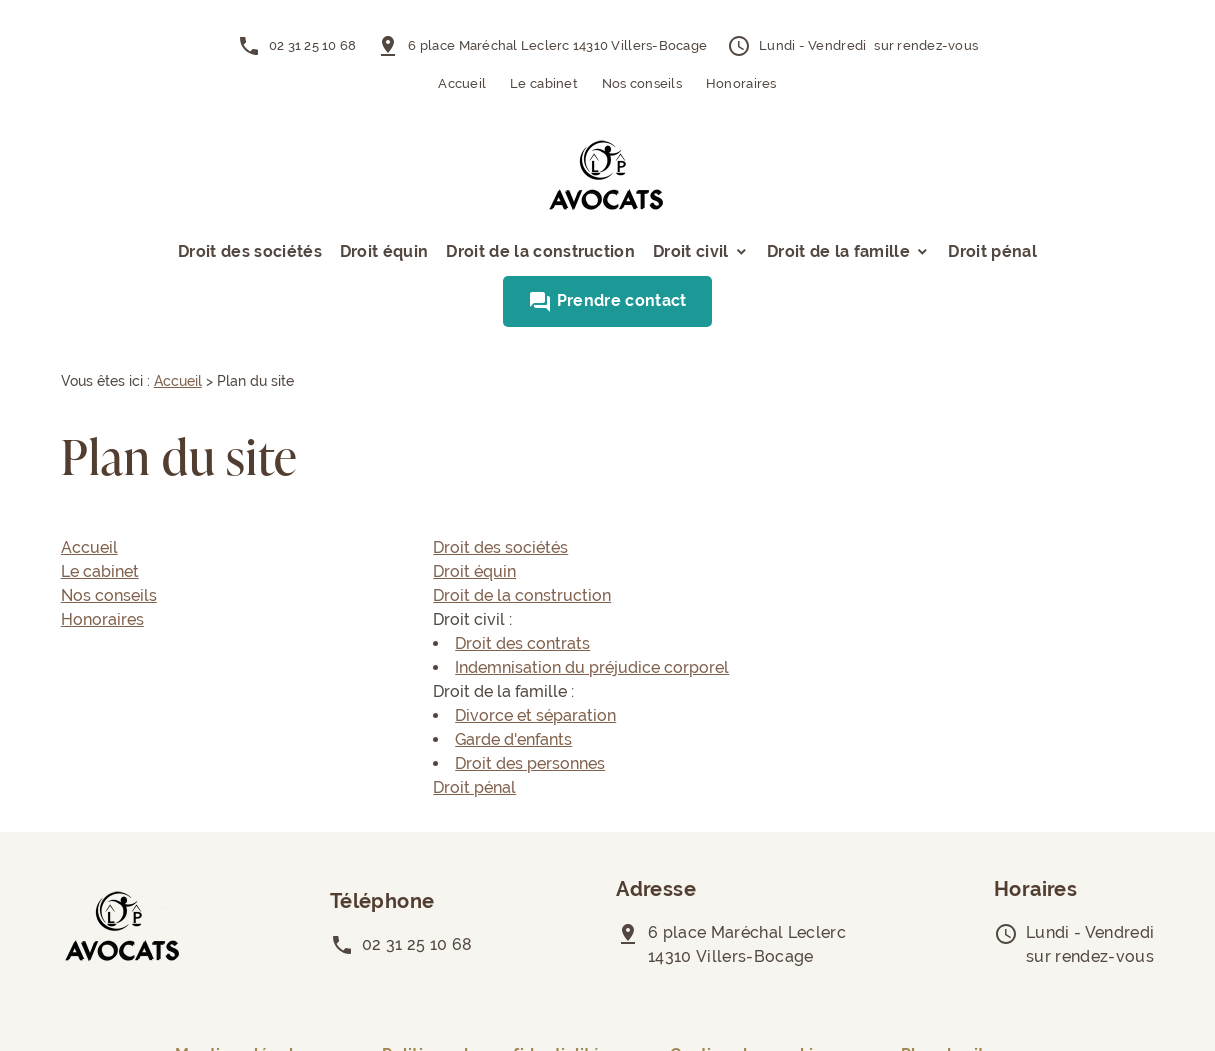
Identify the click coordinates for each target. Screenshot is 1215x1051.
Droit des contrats (522, 643)
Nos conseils (642, 83)
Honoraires (741, 83)
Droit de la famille (838, 251)
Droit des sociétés (250, 251)
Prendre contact (607, 300)
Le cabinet (544, 83)
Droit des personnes (530, 763)
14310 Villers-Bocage (557, 45)
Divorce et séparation (535, 715)
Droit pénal (992, 251)
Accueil (462, 83)
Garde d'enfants (513, 739)
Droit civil (691, 251)
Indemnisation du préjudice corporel (592, 667)
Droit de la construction (540, 251)
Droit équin (384, 251)
